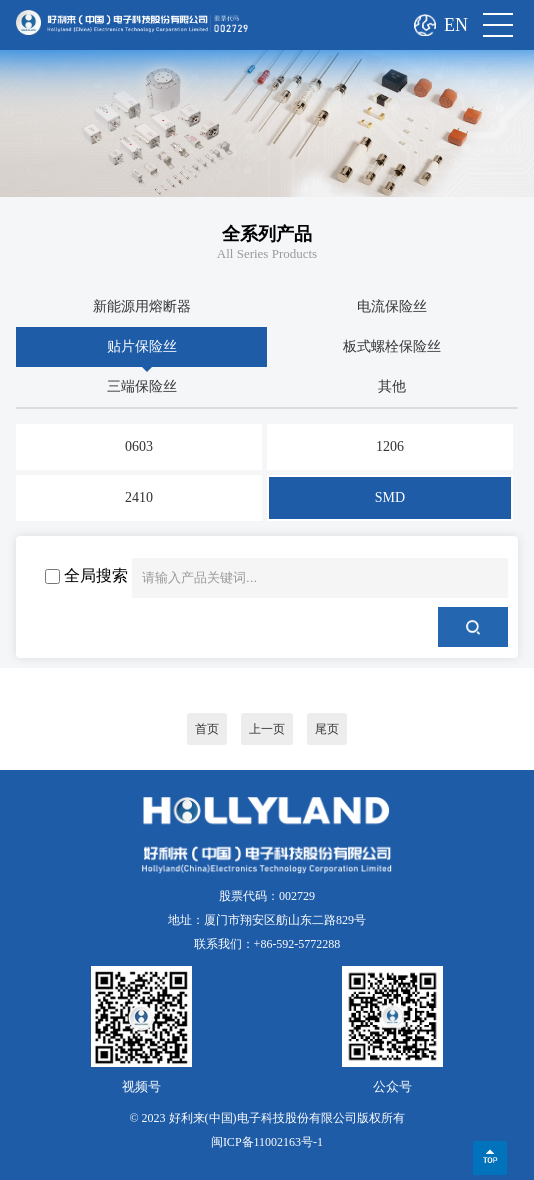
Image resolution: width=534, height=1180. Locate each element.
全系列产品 (267, 234)
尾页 (327, 729)
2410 (139, 497)
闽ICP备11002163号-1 (267, 1142)
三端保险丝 (142, 386)
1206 (390, 446)
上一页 (267, 729)
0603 (139, 446)
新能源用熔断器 (142, 306)
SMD (390, 497)
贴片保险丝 (142, 346)
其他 (392, 386)
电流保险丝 (392, 306)
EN (456, 25)
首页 (207, 729)
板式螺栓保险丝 (392, 346)
